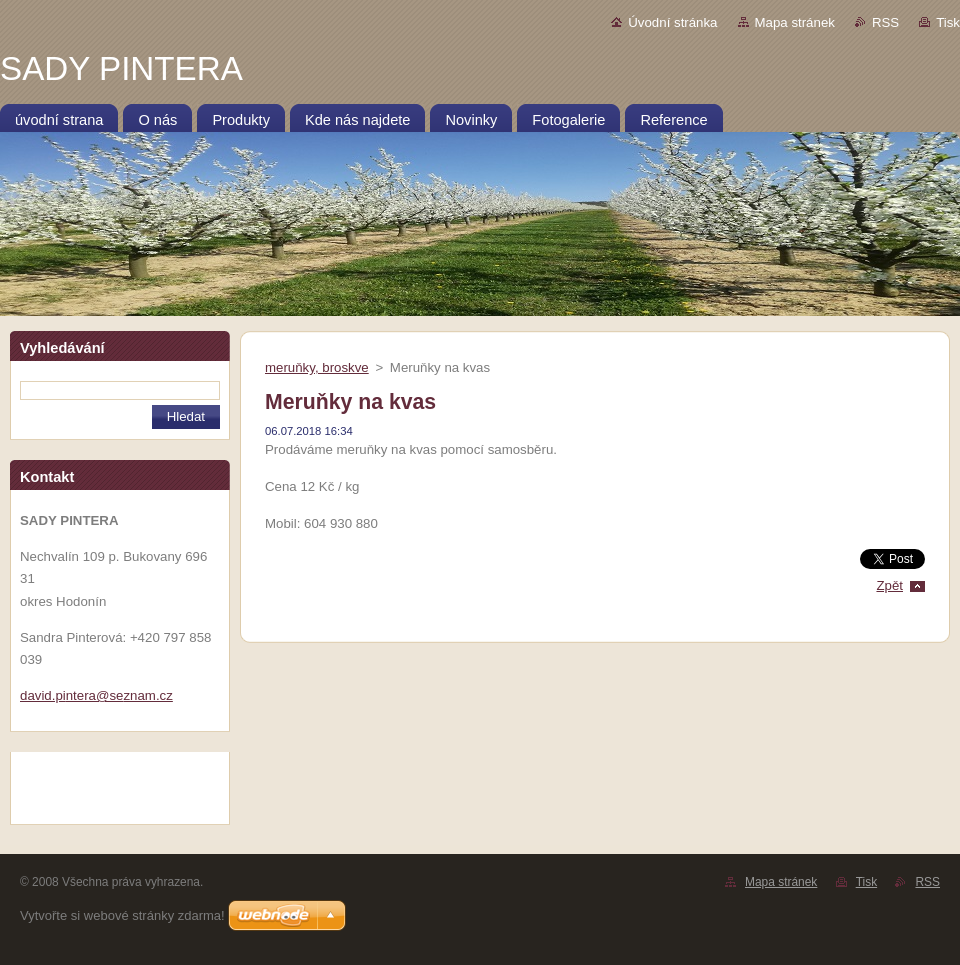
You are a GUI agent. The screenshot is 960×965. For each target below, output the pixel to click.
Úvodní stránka (672, 22)
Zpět (889, 585)
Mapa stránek (795, 22)
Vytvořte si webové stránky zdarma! (122, 915)
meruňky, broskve (317, 367)
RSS (885, 22)
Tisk (948, 22)
